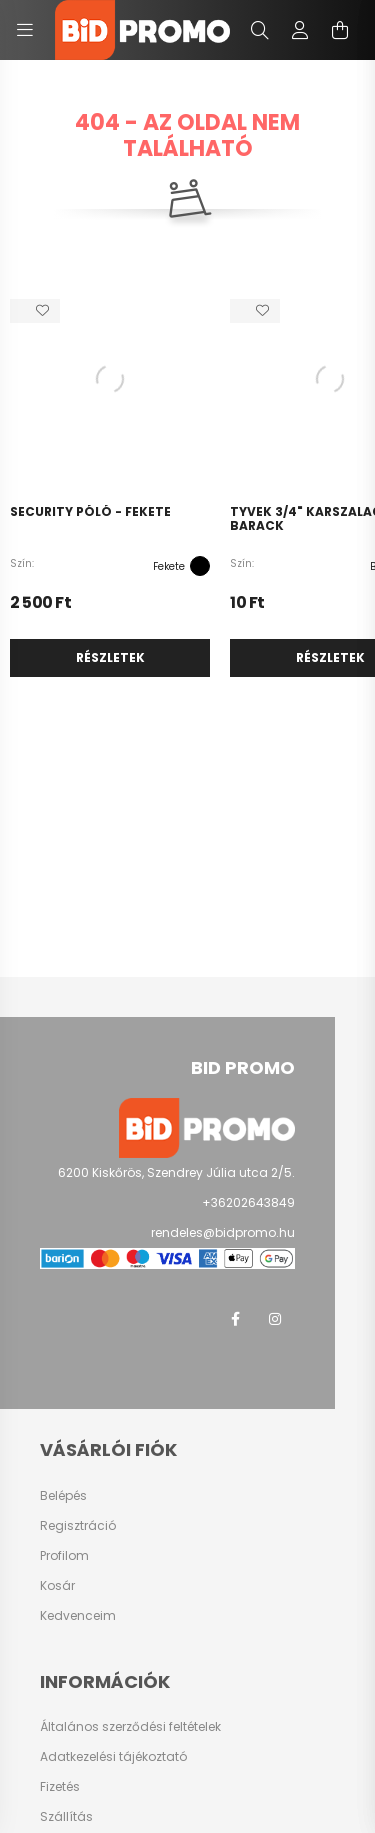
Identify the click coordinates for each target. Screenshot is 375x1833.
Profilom (64, 1556)
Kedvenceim (78, 1616)
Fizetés (60, 1787)
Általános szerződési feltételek (130, 1727)
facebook (235, 1319)
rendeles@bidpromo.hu (223, 1232)
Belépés (63, 1496)
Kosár (57, 1586)
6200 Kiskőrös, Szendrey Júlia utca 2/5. (176, 1172)
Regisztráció (78, 1526)
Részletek (110, 657)
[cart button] (340, 30)
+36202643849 (248, 1202)
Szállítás (66, 1817)
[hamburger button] (25, 30)
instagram (275, 1319)
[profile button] (300, 30)
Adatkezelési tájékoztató (113, 1757)
